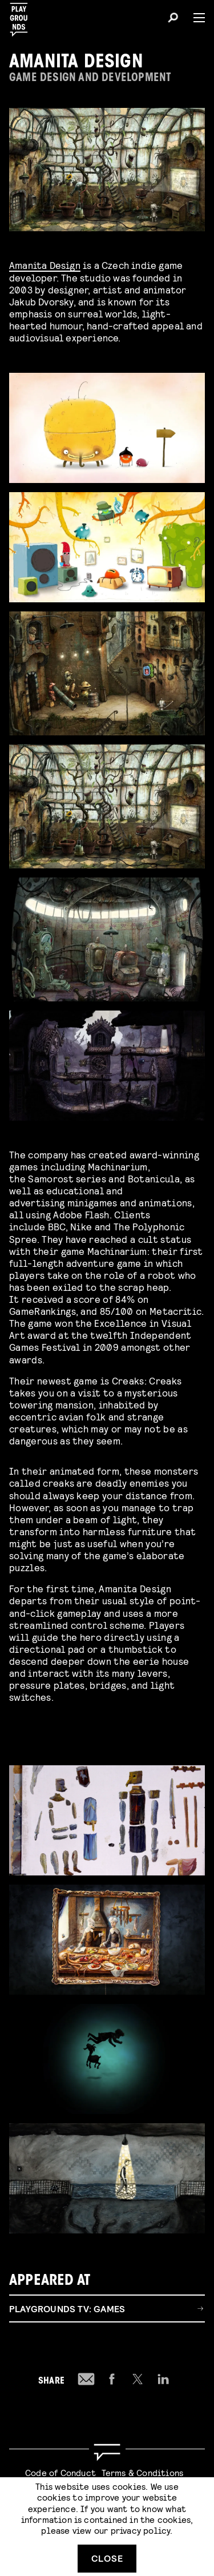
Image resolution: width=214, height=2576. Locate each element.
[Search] (172, 19)
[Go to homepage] (107, 2452)
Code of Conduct (60, 2472)
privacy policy (141, 2530)
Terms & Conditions (143, 2472)
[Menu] (194, 17)
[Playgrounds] (22, 16)
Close (107, 2558)
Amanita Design (44, 265)
